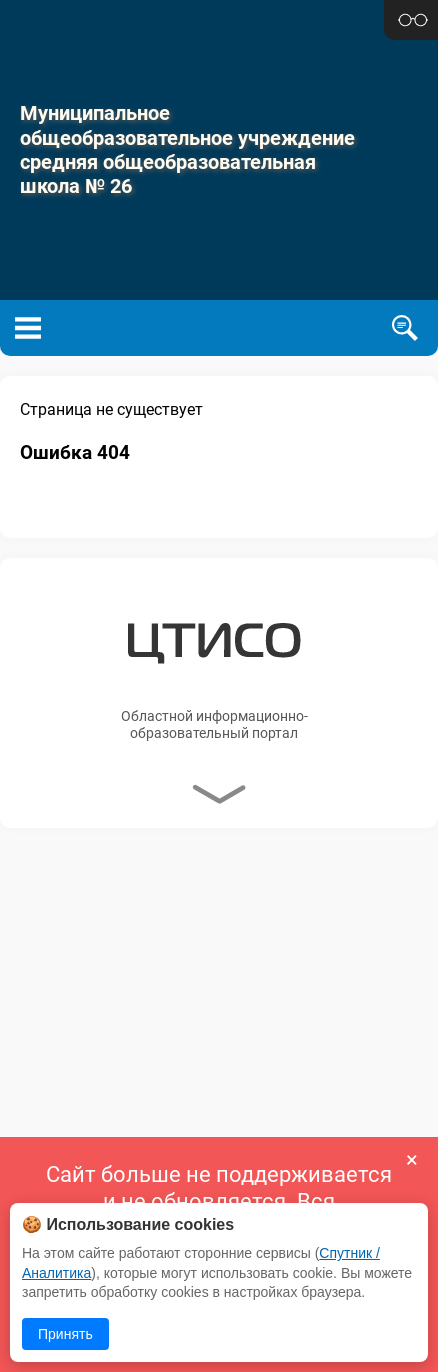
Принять (65, 1334)
